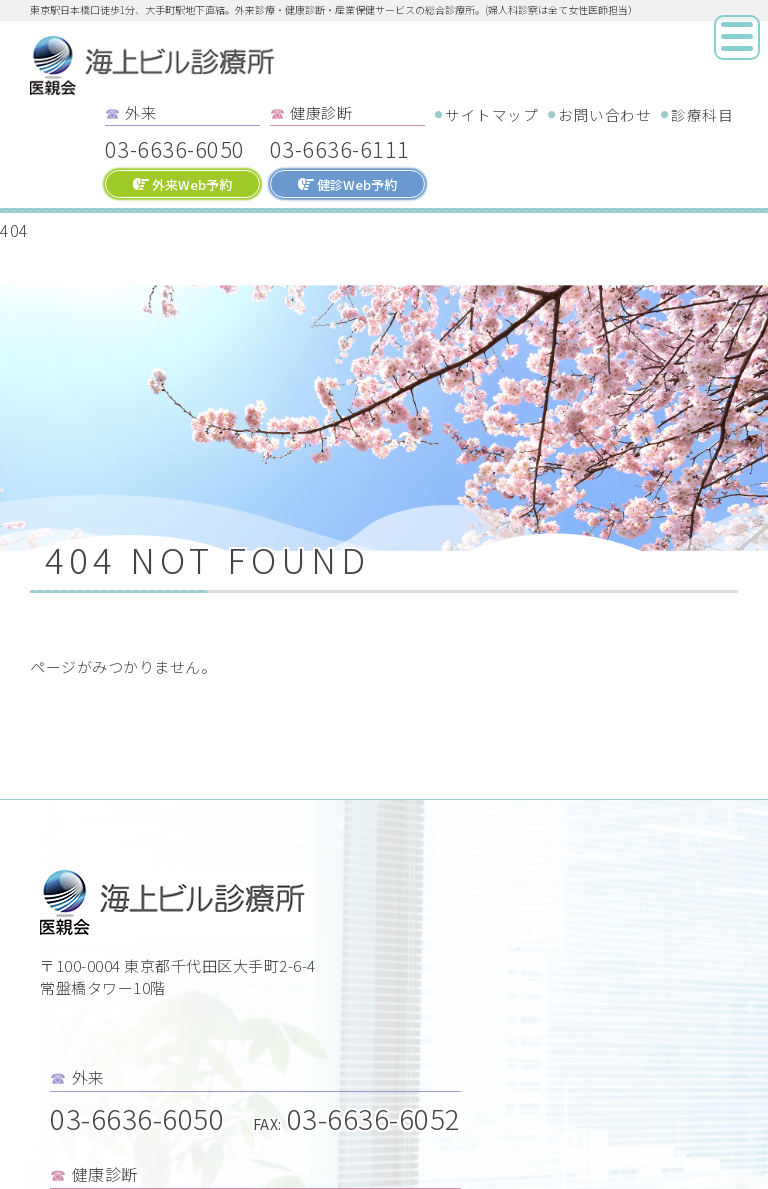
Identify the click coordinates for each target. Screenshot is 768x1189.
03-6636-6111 (340, 148)
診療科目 (702, 114)
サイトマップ (491, 114)
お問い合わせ (604, 114)
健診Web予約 (347, 184)
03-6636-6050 (175, 148)
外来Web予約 (182, 184)
